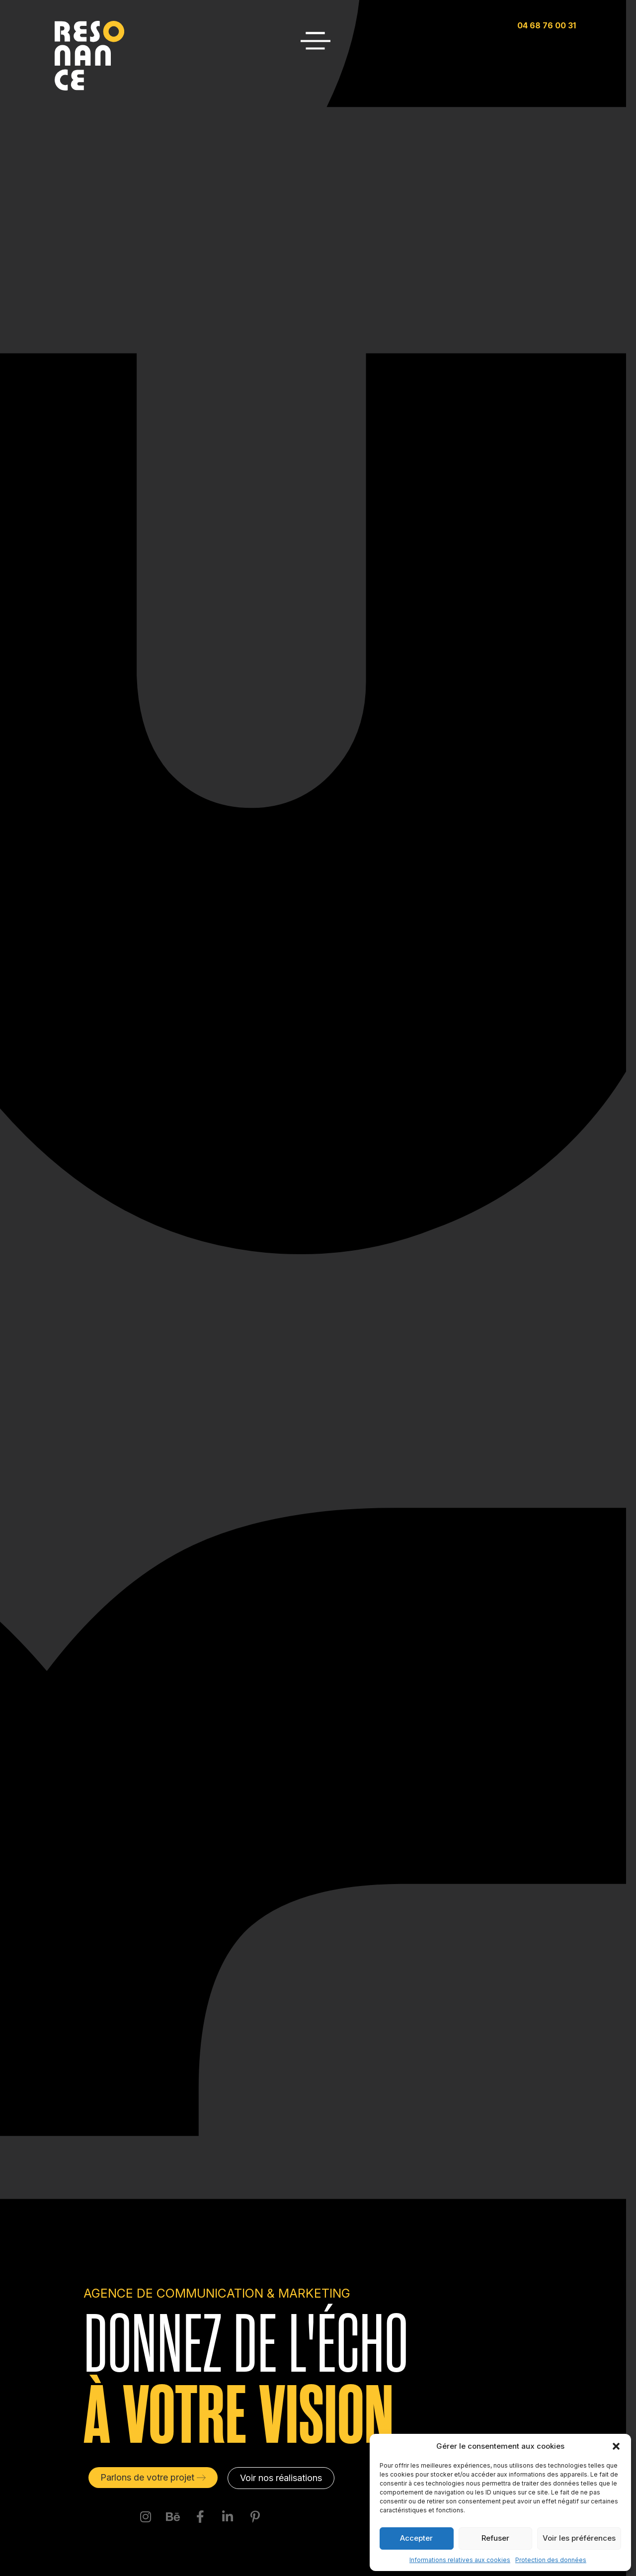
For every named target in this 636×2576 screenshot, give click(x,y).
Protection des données (550, 2560)
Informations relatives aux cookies (459, 2560)
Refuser (495, 2538)
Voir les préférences (579, 2538)
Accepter (416, 2538)
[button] (616, 2446)
